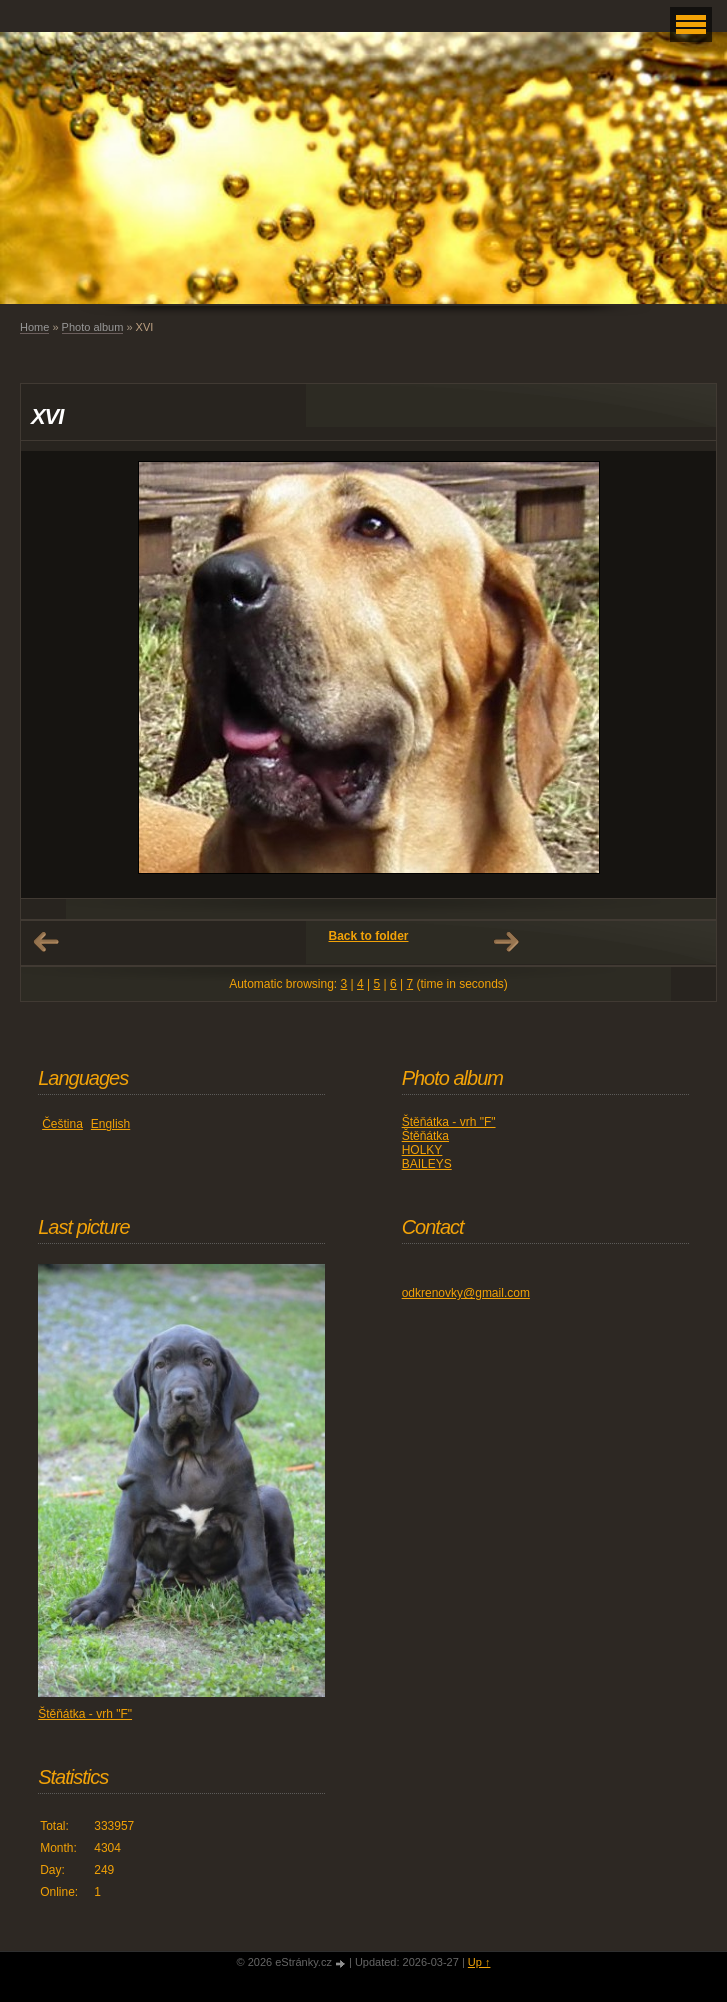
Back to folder (368, 936)
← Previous (46, 942)
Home (34, 327)
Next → (506, 942)
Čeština (62, 1124)
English (110, 1124)
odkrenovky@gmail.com (466, 1293)
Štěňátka (425, 1136)
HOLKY (422, 1150)
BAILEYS (427, 1164)
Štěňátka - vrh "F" (449, 1122)
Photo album (93, 327)
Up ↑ (479, 1962)
